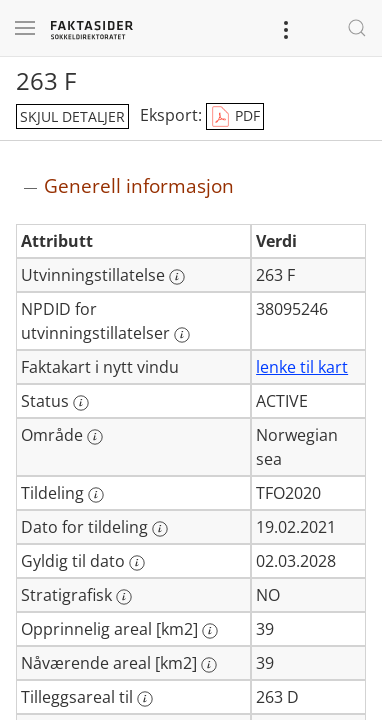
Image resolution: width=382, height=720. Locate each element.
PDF (235, 117)
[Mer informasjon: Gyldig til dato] (137, 563)
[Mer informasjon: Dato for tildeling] (160, 529)
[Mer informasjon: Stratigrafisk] (124, 597)
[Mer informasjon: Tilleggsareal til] (145, 699)
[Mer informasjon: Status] (81, 403)
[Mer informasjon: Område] (95, 437)
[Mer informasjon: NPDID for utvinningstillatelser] (182, 335)
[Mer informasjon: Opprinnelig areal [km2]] (210, 631)
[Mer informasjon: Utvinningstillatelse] (177, 277)
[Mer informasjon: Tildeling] (96, 495)
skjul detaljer (72, 116)
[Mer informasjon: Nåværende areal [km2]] (209, 665)
